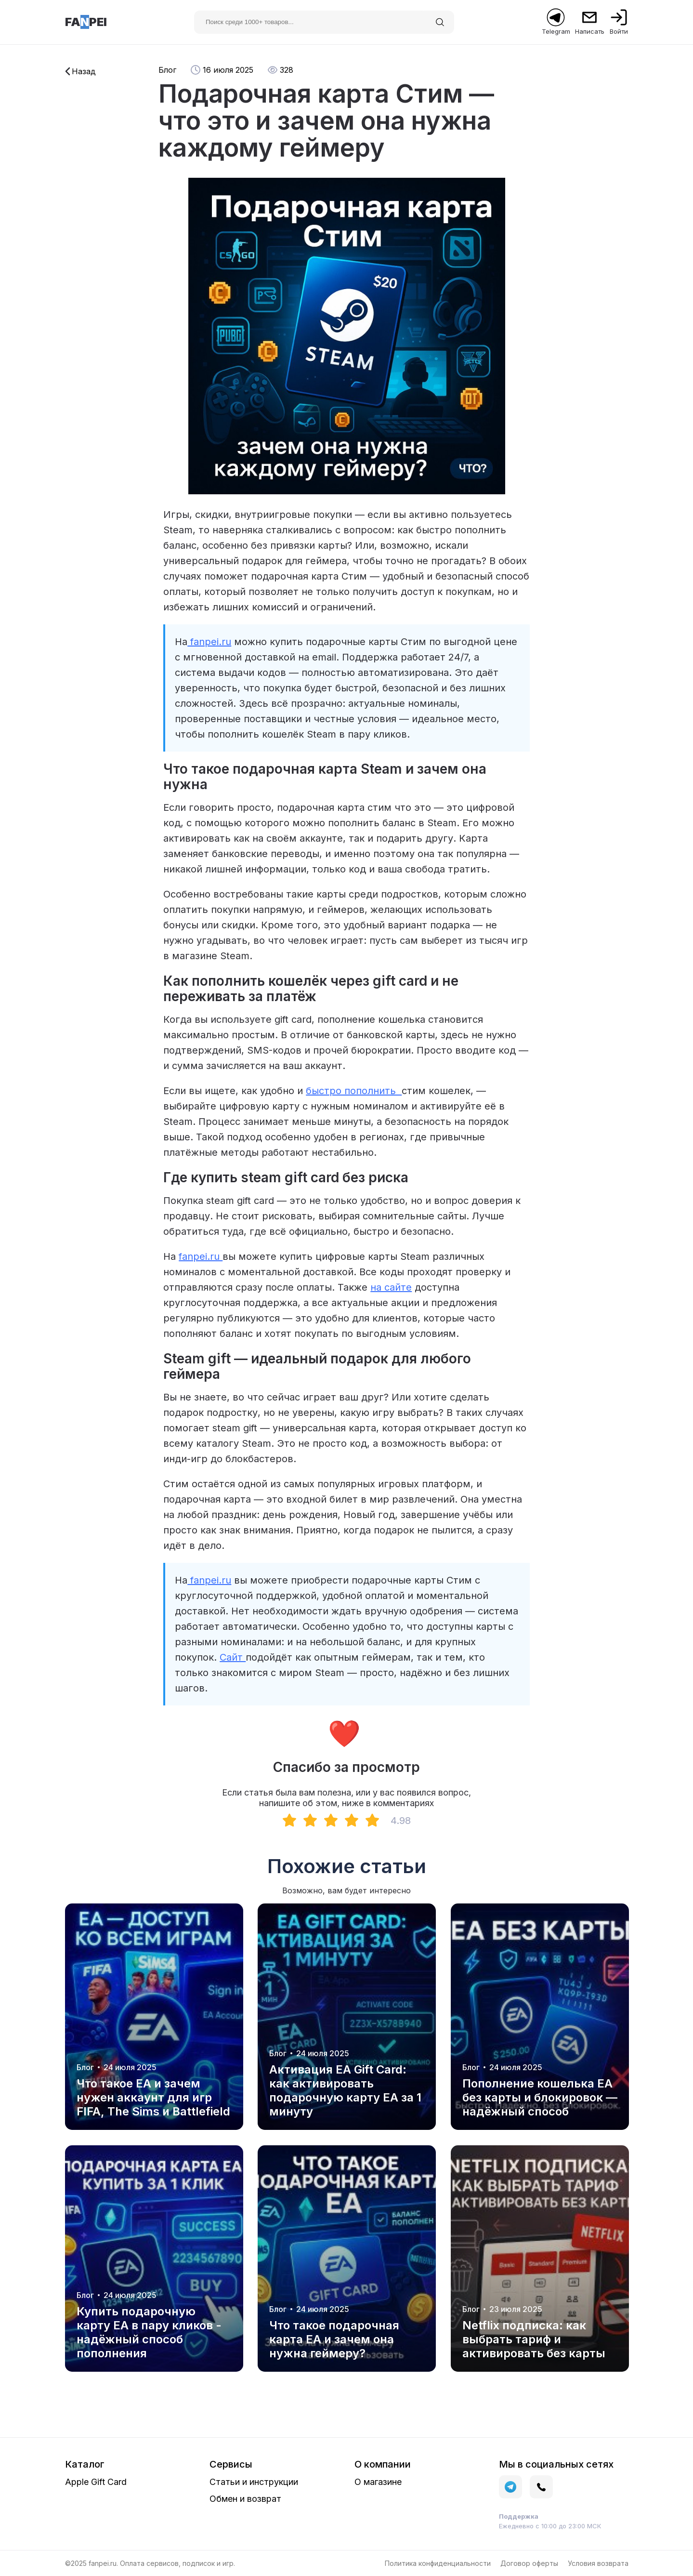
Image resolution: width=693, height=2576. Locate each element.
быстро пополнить (354, 1090)
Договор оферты (529, 2563)
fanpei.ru (209, 641)
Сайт (233, 1657)
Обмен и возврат (245, 2499)
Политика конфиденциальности (438, 2563)
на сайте (391, 1287)
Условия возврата (598, 2563)
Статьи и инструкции (253, 2482)
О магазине (378, 2482)
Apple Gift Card (96, 2482)
